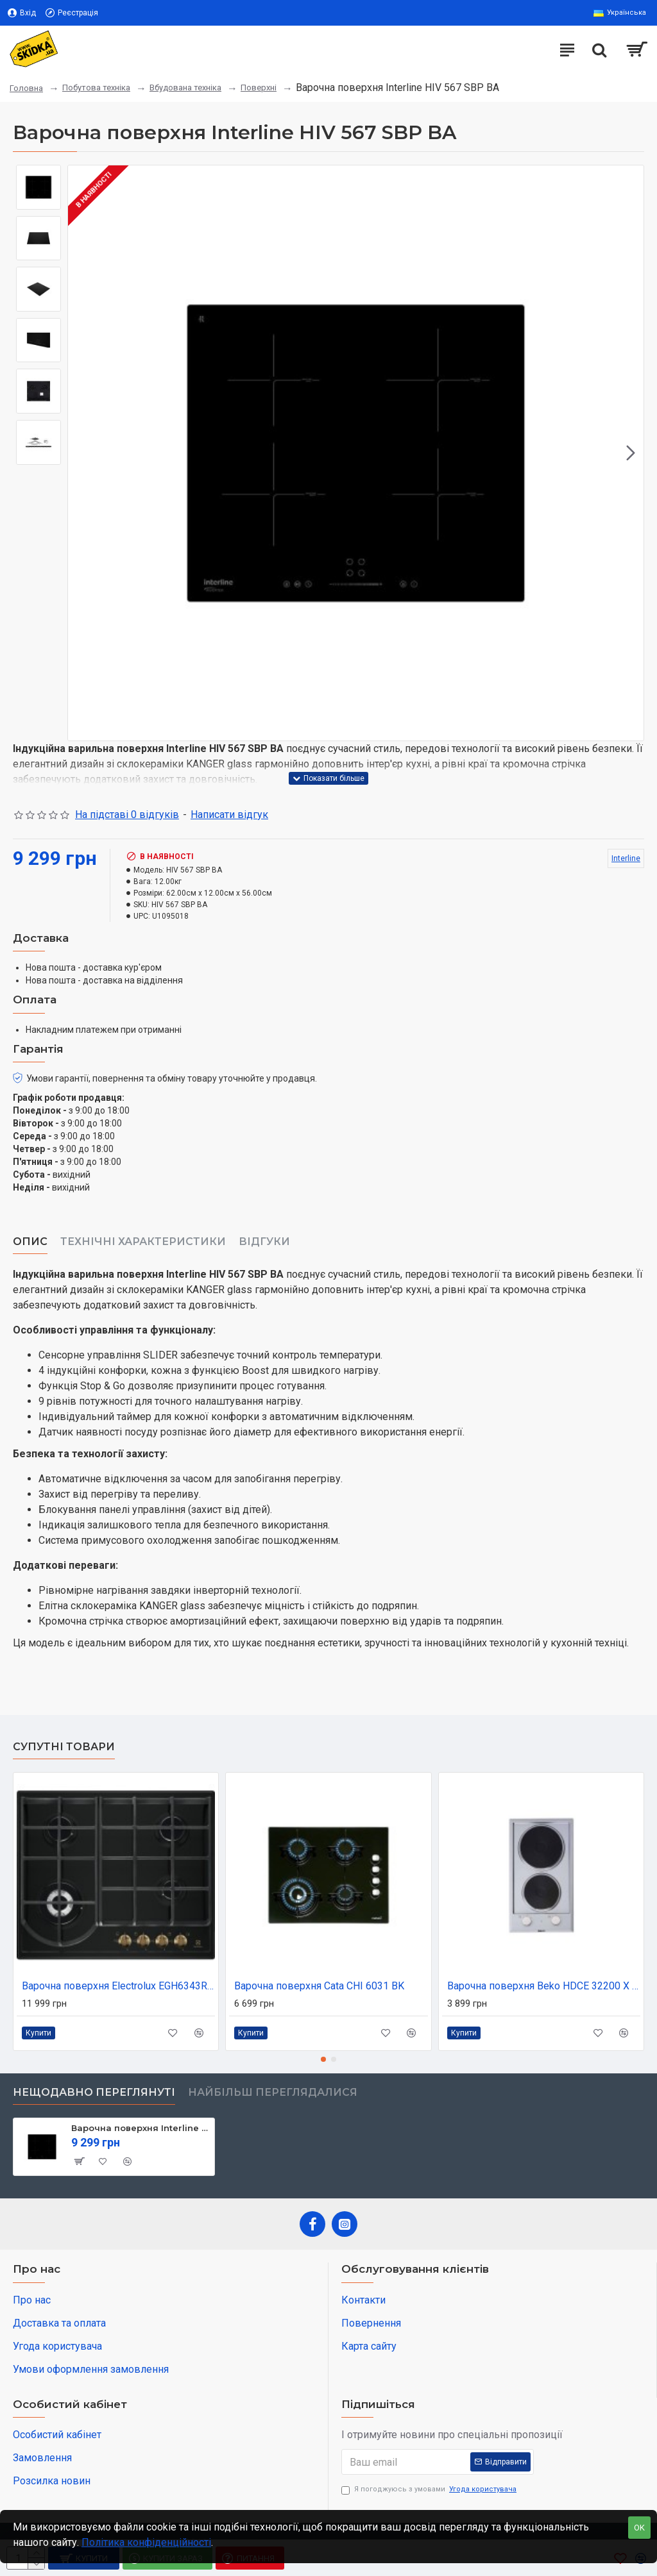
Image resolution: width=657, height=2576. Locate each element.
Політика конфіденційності (146, 2542)
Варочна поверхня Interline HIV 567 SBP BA (140, 2128)
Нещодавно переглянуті (94, 2092)
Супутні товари (64, 1747)
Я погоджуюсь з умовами (429, 2489)
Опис (30, 1241)
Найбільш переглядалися (272, 2092)
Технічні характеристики (143, 1241)
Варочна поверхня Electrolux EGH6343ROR (118, 1986)
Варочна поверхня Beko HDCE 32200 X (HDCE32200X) (543, 1986)
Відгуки (264, 1241)
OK (639, 2527)
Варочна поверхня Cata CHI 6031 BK (319, 1986)
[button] (631, 453)
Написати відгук (229, 814)
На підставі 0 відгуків (127, 814)
